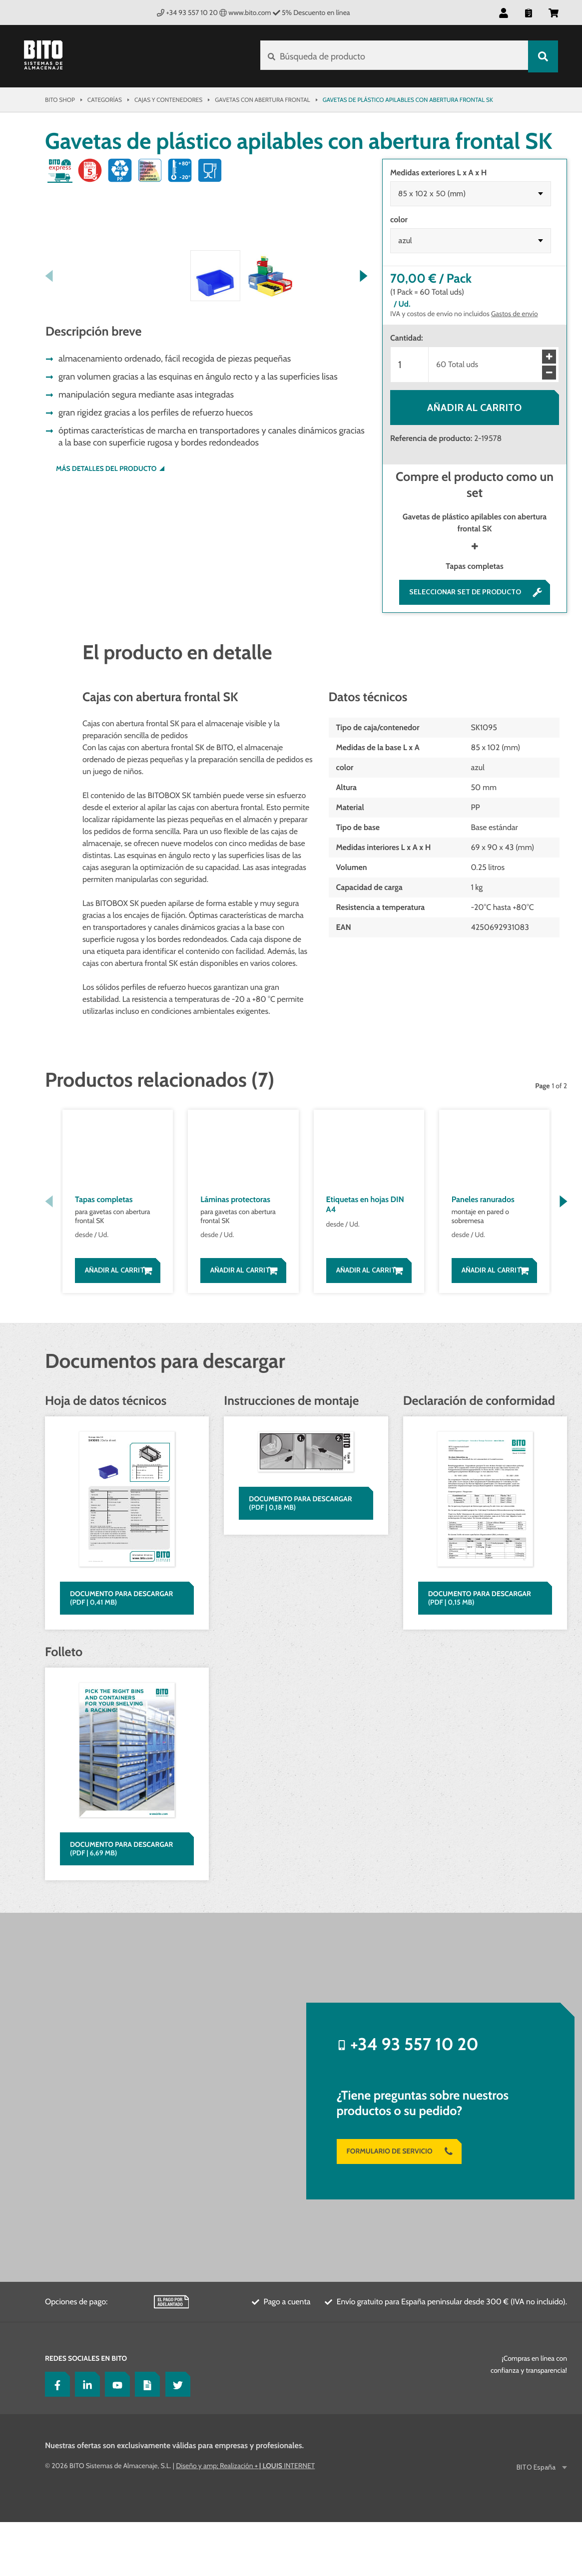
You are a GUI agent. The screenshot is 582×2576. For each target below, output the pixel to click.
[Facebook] (55, 2438)
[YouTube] (115, 2438)
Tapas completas (474, 566)
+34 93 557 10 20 (187, 12)
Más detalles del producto (106, 656)
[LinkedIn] (85, 2438)
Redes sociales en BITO (86, 2412)
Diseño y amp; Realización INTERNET (245, 2519)
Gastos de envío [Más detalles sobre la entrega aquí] (514, 313)
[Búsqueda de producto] (393, 56)
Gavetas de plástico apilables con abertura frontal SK (475, 522)
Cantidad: (406, 338)
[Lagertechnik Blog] (145, 2438)
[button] (504, 12)
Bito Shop (60, 99)
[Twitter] (175, 2438)
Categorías (104, 99)
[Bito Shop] (49, 56)
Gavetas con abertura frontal (262, 99)
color (399, 219)
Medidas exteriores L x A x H (438, 172)
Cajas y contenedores (168, 99)
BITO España (537, 2521)
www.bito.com (245, 12)
